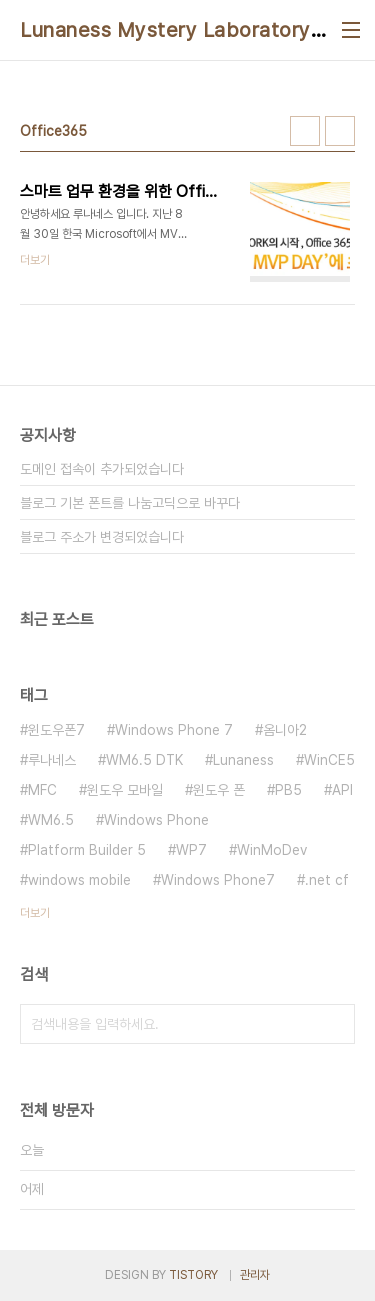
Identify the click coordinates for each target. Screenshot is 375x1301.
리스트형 (340, 131)
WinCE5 (329, 760)
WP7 (191, 850)
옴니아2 (285, 730)
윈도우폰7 (56, 730)
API (342, 790)
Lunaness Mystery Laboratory (165, 30)
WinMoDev (272, 850)
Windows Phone (156, 820)
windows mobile (79, 880)
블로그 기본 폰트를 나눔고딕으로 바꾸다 (130, 503)
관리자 (255, 1275)
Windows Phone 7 (174, 730)
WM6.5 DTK (144, 760)
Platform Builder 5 (87, 850)
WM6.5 (51, 820)
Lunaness (243, 760)
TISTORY (193, 1275)
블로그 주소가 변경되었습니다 (102, 537)
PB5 (288, 790)
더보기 (35, 913)
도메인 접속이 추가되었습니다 (102, 469)
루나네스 (52, 760)
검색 (335, 1024)
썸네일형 (305, 131)
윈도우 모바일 (125, 790)
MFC (42, 790)
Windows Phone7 (218, 880)
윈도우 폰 (219, 790)
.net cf (327, 880)
